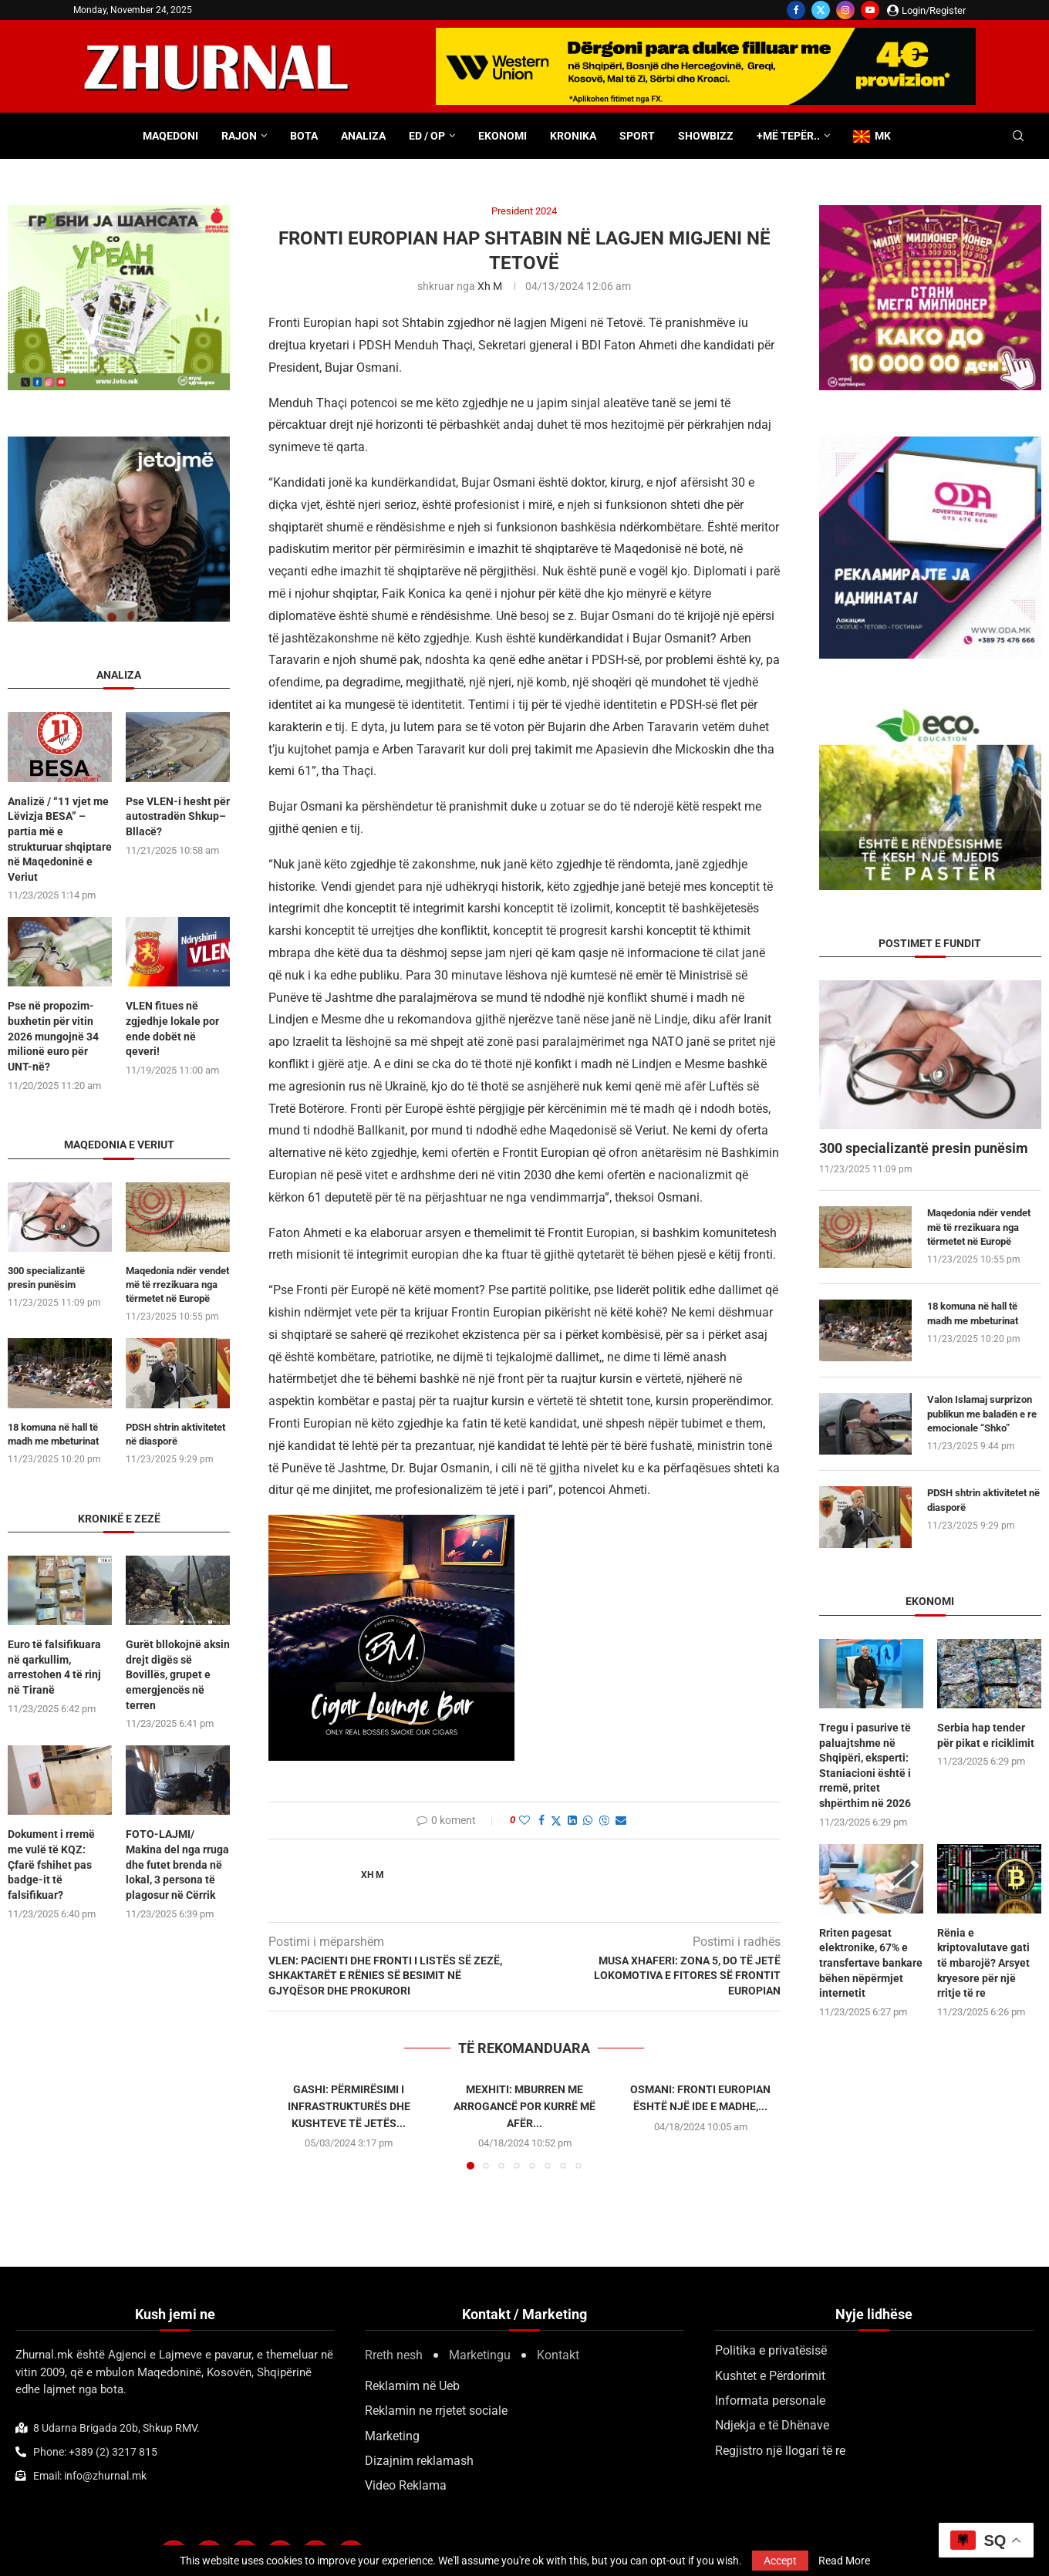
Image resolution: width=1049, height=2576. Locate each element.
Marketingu (480, 2355)
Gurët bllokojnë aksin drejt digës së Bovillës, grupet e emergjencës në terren (178, 1674)
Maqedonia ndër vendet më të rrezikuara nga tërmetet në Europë (978, 1226)
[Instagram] (845, 10)
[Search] (1018, 136)
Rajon (239, 136)
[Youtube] (870, 10)
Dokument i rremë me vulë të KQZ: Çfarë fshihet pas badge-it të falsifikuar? (51, 1864)
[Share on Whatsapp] (587, 1820)
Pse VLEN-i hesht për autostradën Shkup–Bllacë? (178, 816)
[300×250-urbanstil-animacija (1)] (119, 212)
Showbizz (706, 136)
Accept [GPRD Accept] (780, 2560)
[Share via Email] (621, 1820)
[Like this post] (524, 1820)
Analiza (363, 136)
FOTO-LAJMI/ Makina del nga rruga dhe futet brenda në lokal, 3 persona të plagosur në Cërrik (177, 1864)
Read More (844, 2560)
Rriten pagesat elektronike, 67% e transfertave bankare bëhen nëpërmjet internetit (871, 1963)
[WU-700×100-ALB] (706, 35)
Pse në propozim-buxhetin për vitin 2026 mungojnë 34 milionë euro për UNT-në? (53, 1036)
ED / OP (427, 136)
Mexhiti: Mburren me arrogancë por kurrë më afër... (524, 2106)
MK (871, 136)
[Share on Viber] (604, 1820)
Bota (304, 136)
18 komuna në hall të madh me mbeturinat (972, 1313)
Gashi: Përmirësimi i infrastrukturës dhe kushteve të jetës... (349, 2106)
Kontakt (558, 2355)
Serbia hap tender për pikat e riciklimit (985, 1735)
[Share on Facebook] (541, 1820)
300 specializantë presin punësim (923, 1148)
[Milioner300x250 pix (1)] (930, 212)
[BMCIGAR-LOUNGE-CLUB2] (391, 1525)
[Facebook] (796, 10)
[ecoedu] (930, 712)
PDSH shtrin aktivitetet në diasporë (983, 1499)
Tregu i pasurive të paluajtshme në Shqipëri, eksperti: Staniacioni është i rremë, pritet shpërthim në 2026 (865, 1765)
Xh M (489, 286)
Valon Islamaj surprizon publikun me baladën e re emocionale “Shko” (982, 1413)
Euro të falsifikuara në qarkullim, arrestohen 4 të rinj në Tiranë (54, 1667)
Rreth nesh (394, 2355)
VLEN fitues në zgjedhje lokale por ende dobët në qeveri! (172, 1028)
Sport (637, 136)
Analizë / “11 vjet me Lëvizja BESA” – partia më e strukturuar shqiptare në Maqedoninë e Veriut (60, 839)
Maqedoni (170, 136)
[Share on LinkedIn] (572, 1820)
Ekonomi (502, 136)
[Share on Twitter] (556, 1820)
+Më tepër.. (788, 136)
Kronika (573, 136)
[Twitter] (820, 10)
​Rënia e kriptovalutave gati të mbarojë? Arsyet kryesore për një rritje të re (983, 1963)
